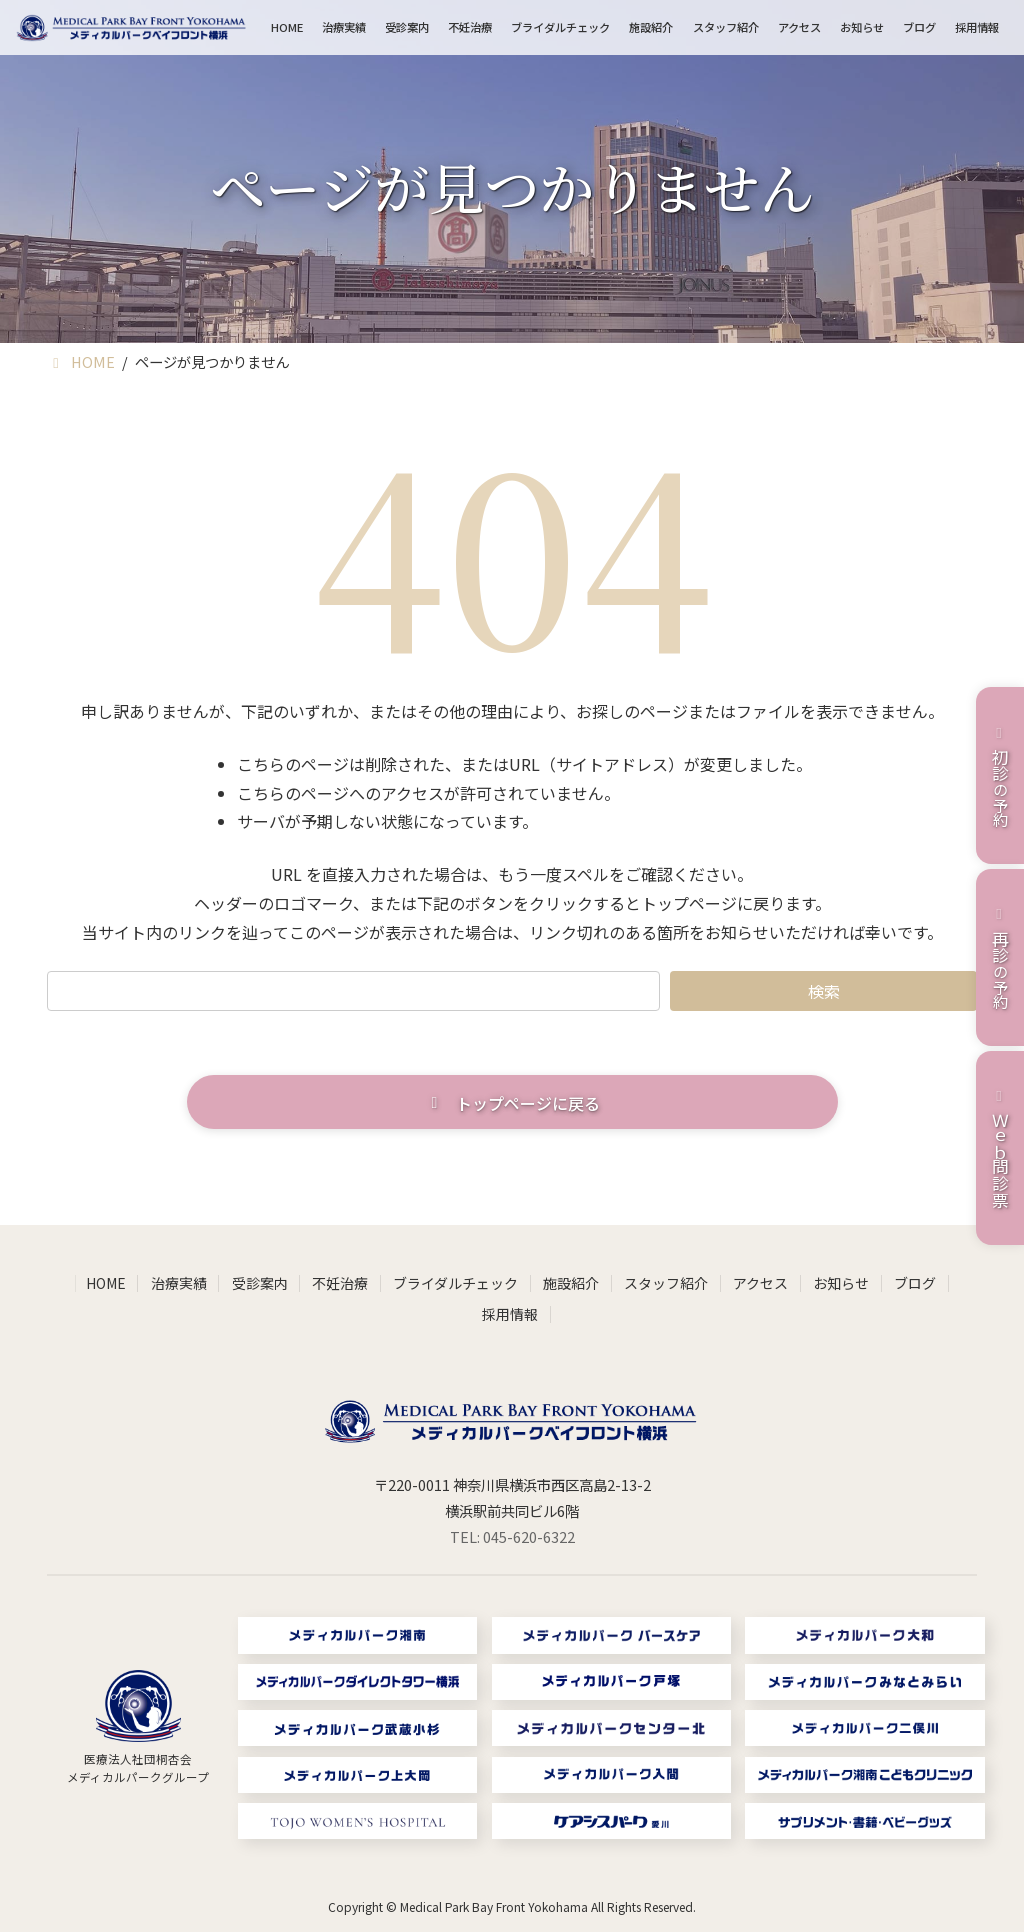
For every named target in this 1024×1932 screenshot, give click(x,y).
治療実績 (179, 1283)
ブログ (915, 1283)
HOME (106, 1283)
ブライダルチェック (455, 1283)
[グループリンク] (138, 1728)
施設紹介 (571, 1283)
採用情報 (510, 1314)
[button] (512, 1102)
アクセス (760, 1283)
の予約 (1000, 775)
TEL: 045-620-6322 (512, 1536)
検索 (824, 991)
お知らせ (841, 1283)
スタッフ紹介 (666, 1283)
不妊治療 (340, 1283)
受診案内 (260, 1283)
